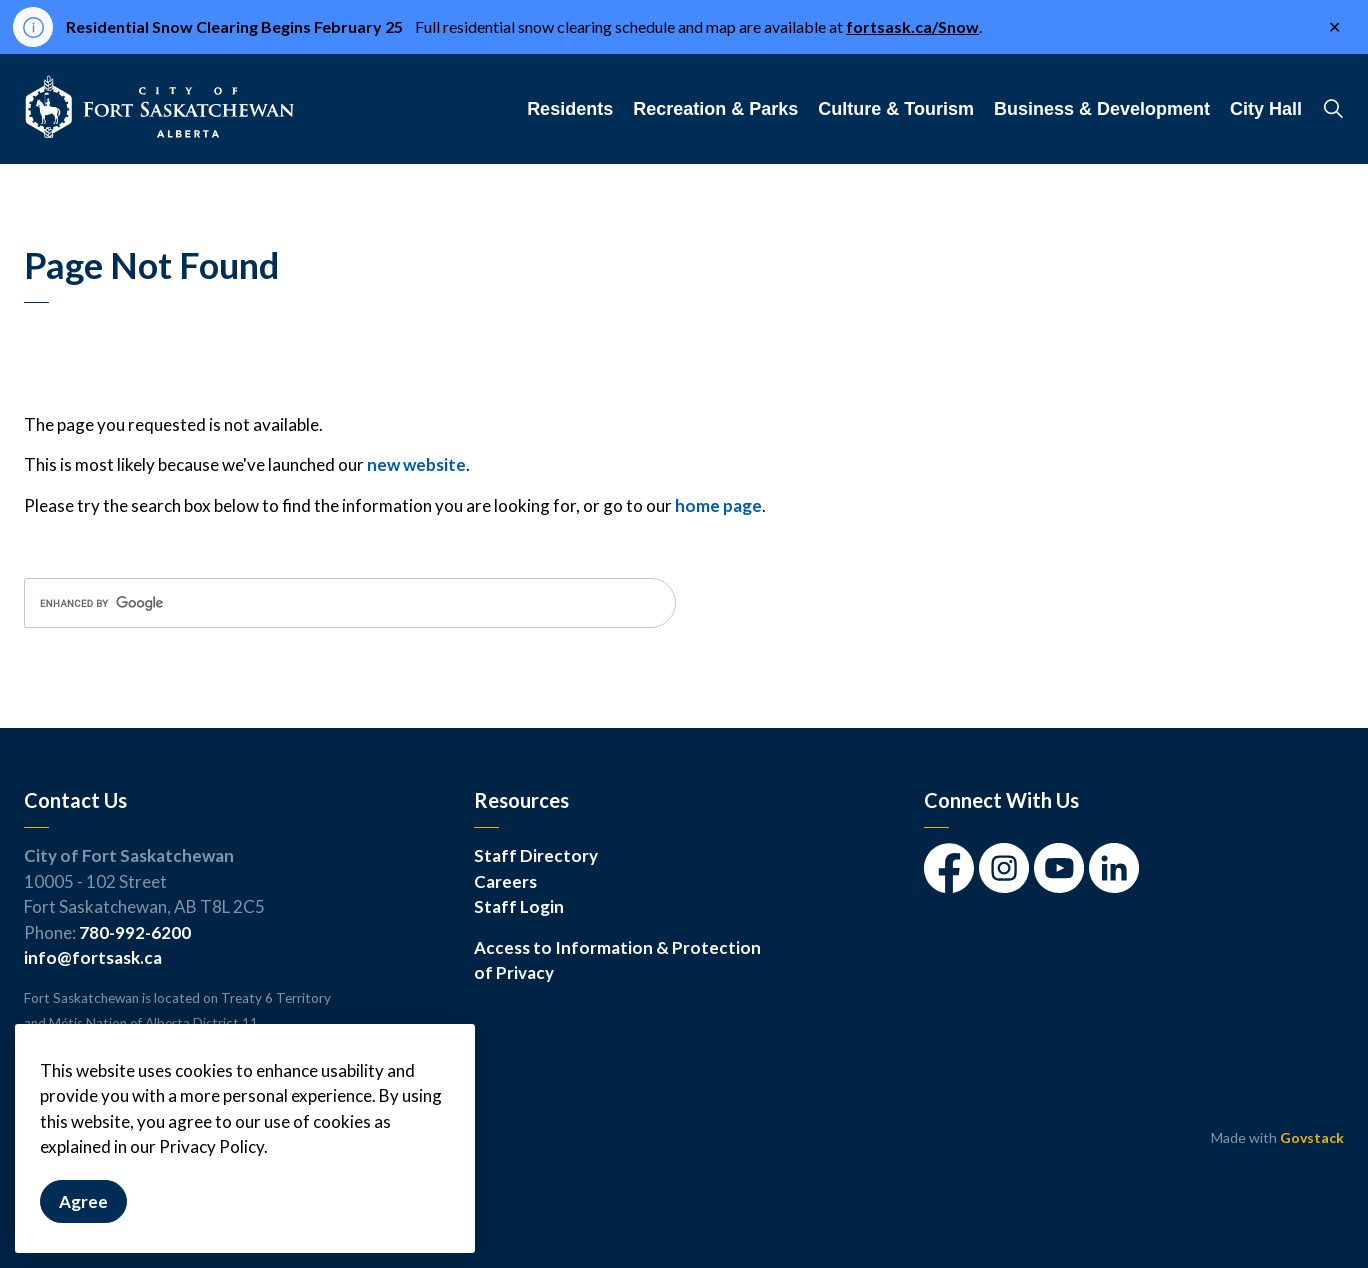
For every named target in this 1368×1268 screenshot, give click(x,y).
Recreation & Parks (715, 109)
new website (416, 464)
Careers (505, 881)
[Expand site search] (1333, 109)
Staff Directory (536, 855)
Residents (570, 109)
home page (718, 505)
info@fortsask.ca (93, 957)
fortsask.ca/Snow (912, 26)
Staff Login (519, 906)
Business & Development (1102, 109)
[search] (350, 603)
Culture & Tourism (896, 109)
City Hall (1266, 109)
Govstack (1312, 1137)
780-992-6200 (135, 932)
